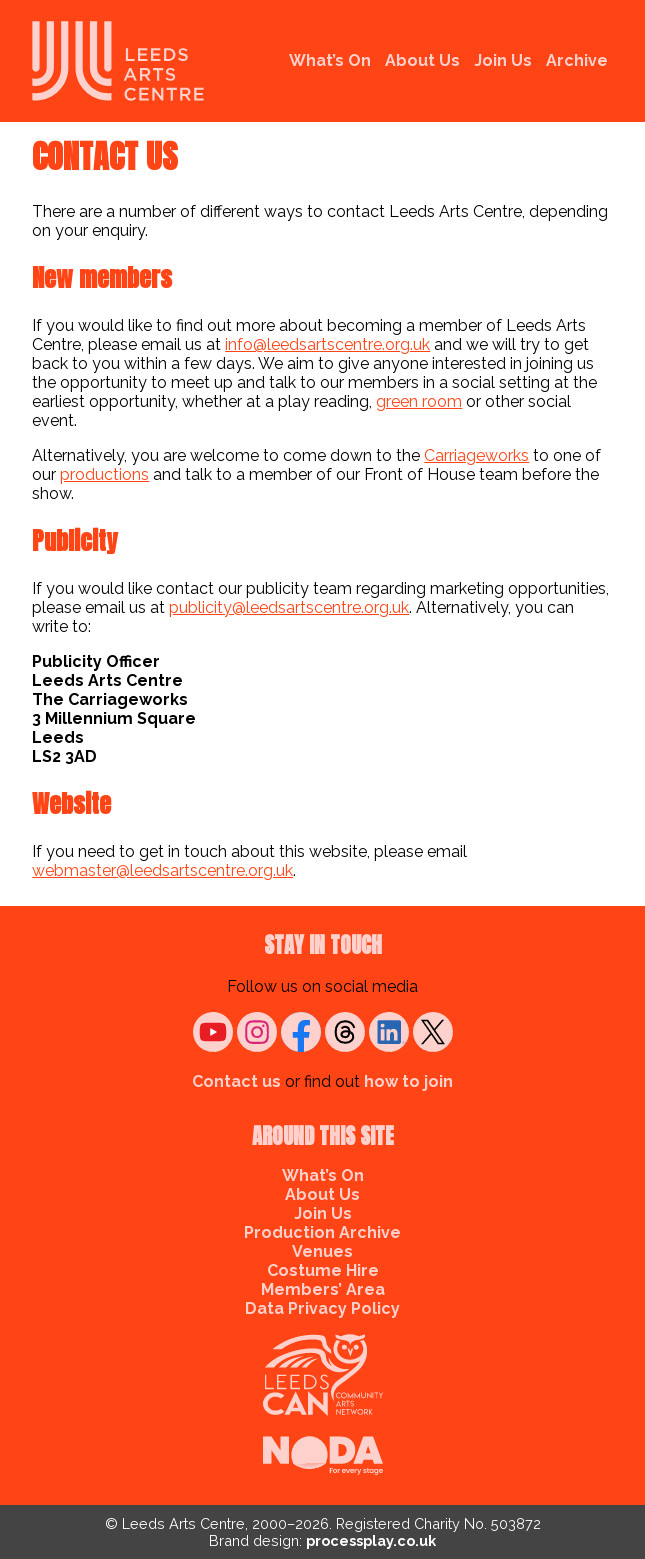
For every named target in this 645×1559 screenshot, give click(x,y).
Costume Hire (323, 1270)
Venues (322, 1251)
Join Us (503, 60)
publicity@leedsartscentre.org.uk (289, 607)
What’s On (330, 60)
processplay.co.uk (371, 1540)
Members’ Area (323, 1289)
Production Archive (322, 1232)
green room (419, 401)
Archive (577, 60)
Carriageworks (476, 455)
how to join (408, 1081)
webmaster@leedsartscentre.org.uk (162, 870)
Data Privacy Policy (322, 1308)
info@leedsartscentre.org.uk (327, 344)
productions (104, 474)
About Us (422, 60)
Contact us (236, 1081)
